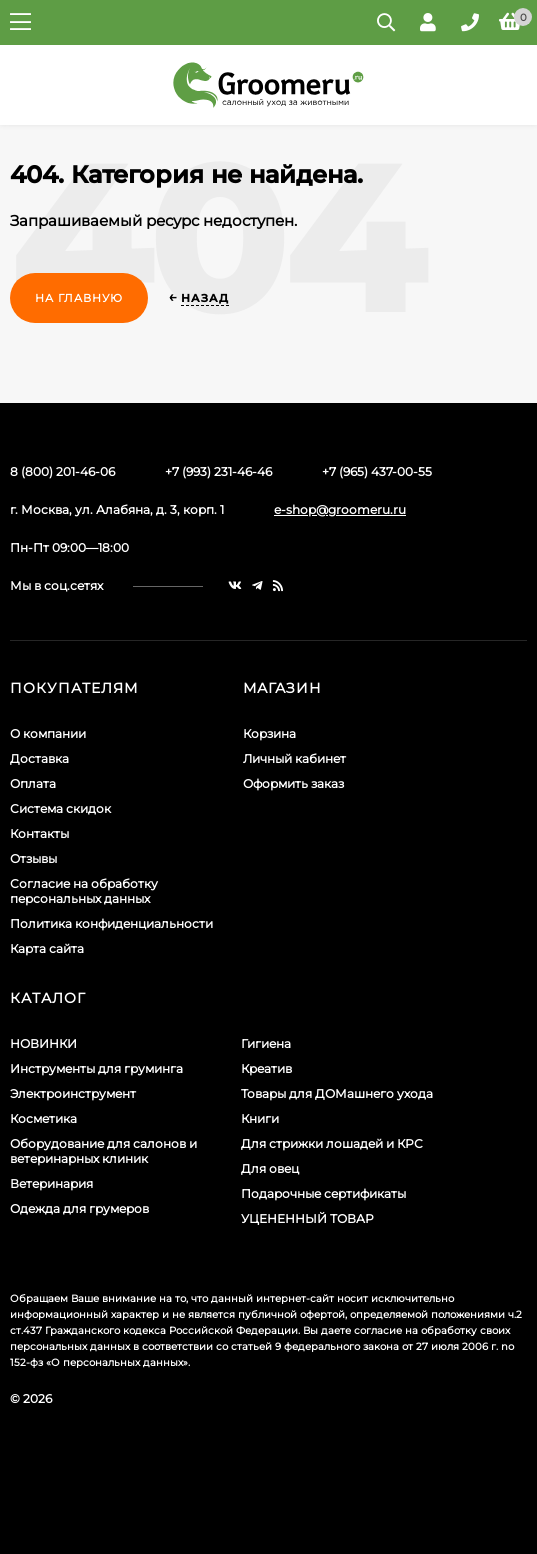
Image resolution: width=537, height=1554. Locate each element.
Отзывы (33, 858)
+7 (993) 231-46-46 (218, 471)
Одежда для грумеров (79, 1208)
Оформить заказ (293, 783)
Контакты (39, 833)
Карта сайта (47, 948)
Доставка (39, 758)
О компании (48, 733)
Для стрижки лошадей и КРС (332, 1143)
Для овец (270, 1168)
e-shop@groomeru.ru (340, 509)
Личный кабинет (294, 758)
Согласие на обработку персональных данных (84, 891)
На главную (79, 298)
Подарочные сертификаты (323, 1193)
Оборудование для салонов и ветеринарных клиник (103, 1151)
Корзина (269, 733)
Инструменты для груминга (96, 1068)
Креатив (266, 1068)
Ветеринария (51, 1183)
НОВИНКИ (43, 1043)
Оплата (33, 783)
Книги (260, 1118)
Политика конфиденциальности (111, 923)
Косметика (43, 1118)
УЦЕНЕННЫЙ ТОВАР (307, 1218)
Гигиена (266, 1043)
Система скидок (60, 808)
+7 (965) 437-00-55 (377, 471)
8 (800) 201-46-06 (62, 471)
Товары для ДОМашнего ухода (337, 1093)
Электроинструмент (73, 1093)
